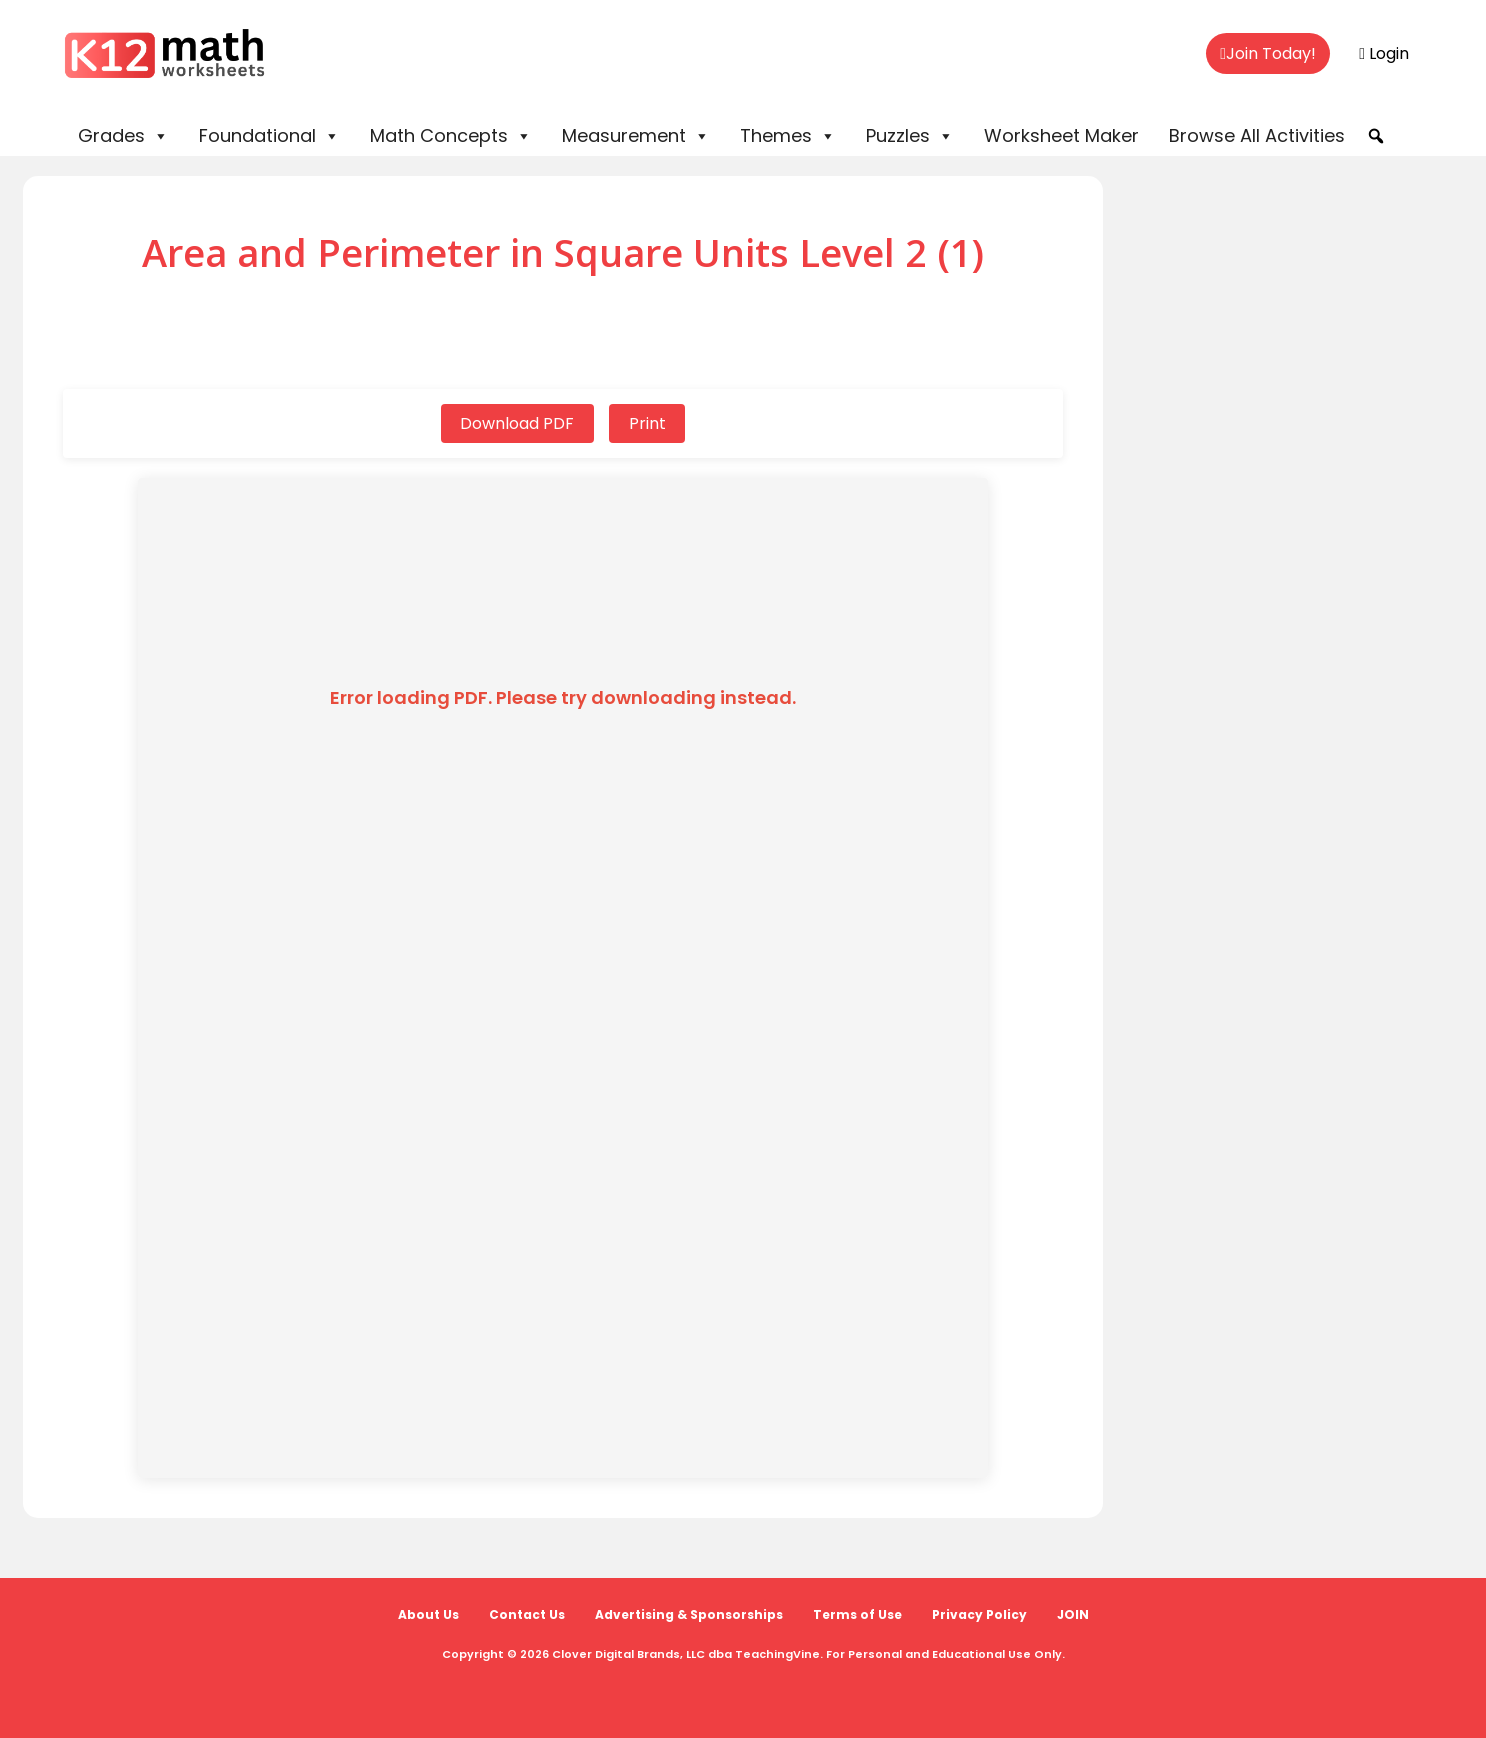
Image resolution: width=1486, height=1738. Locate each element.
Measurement (636, 136)
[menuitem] (1268, 54)
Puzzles (910, 136)
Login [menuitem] (1384, 53)
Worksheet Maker (1061, 135)
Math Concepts (451, 136)
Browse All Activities (1257, 135)
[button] (1376, 136)
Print (647, 423)
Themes (788, 136)
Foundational (269, 136)
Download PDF (517, 423)
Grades (123, 136)
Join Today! (1268, 53)
